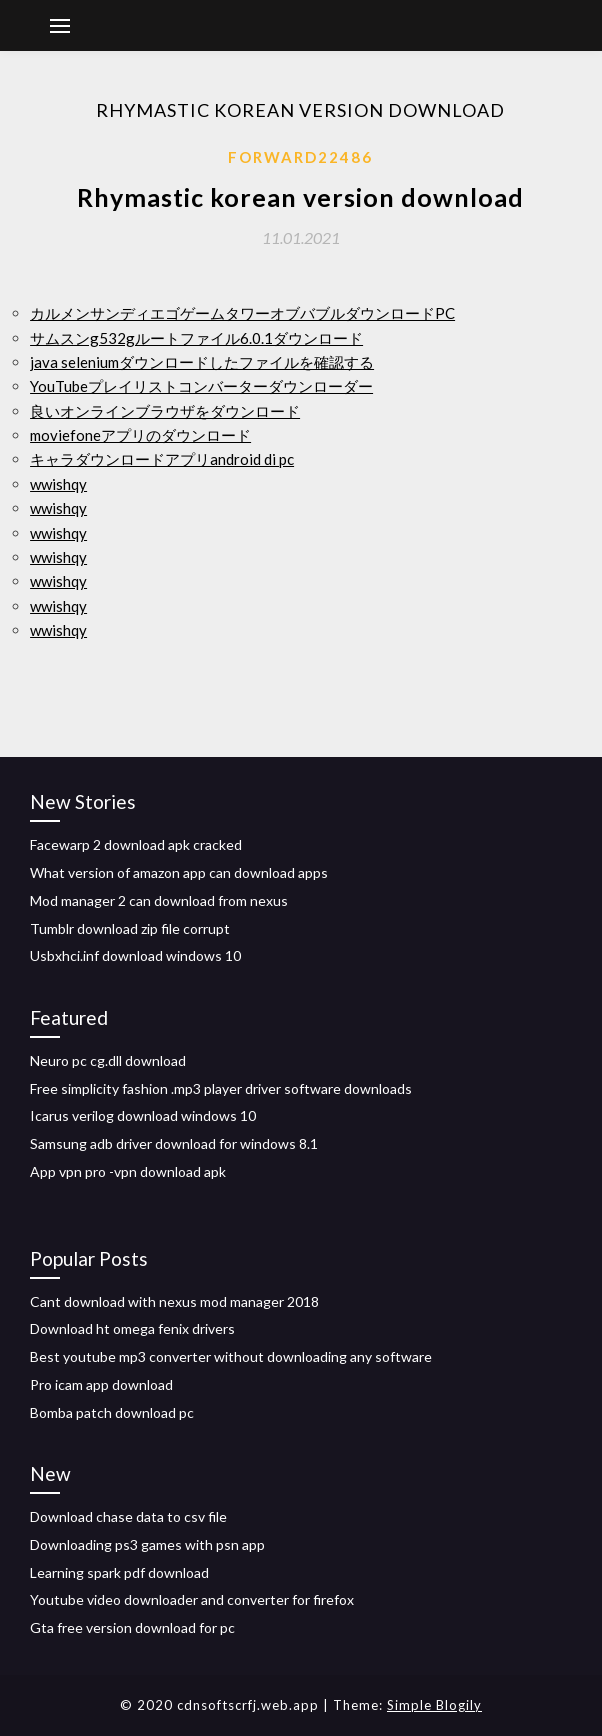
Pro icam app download (101, 1384)
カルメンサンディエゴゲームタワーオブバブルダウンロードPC (242, 313)
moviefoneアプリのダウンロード (140, 435)
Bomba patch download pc (112, 1412)
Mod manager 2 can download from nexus (159, 900)
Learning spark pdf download (119, 1572)
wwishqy (58, 484)
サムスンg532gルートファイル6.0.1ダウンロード (196, 338)
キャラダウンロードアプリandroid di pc (162, 459)
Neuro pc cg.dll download (108, 1060)
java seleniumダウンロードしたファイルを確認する (202, 362)
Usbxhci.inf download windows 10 (135, 955)
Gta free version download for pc (132, 1627)
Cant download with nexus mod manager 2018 (174, 1301)
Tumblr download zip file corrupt (130, 928)
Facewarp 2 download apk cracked (136, 844)
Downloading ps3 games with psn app (147, 1544)
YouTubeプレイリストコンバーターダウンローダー (201, 386)
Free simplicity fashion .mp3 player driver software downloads (221, 1088)
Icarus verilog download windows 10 (143, 1115)
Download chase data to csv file (128, 1516)
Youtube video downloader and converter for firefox (192, 1599)
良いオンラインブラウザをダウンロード (165, 411)
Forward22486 (300, 157)
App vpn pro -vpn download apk (128, 1171)
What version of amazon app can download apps (179, 872)
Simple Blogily (434, 1705)
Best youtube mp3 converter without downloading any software (231, 1356)
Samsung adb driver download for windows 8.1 (174, 1143)
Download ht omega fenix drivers (132, 1328)
